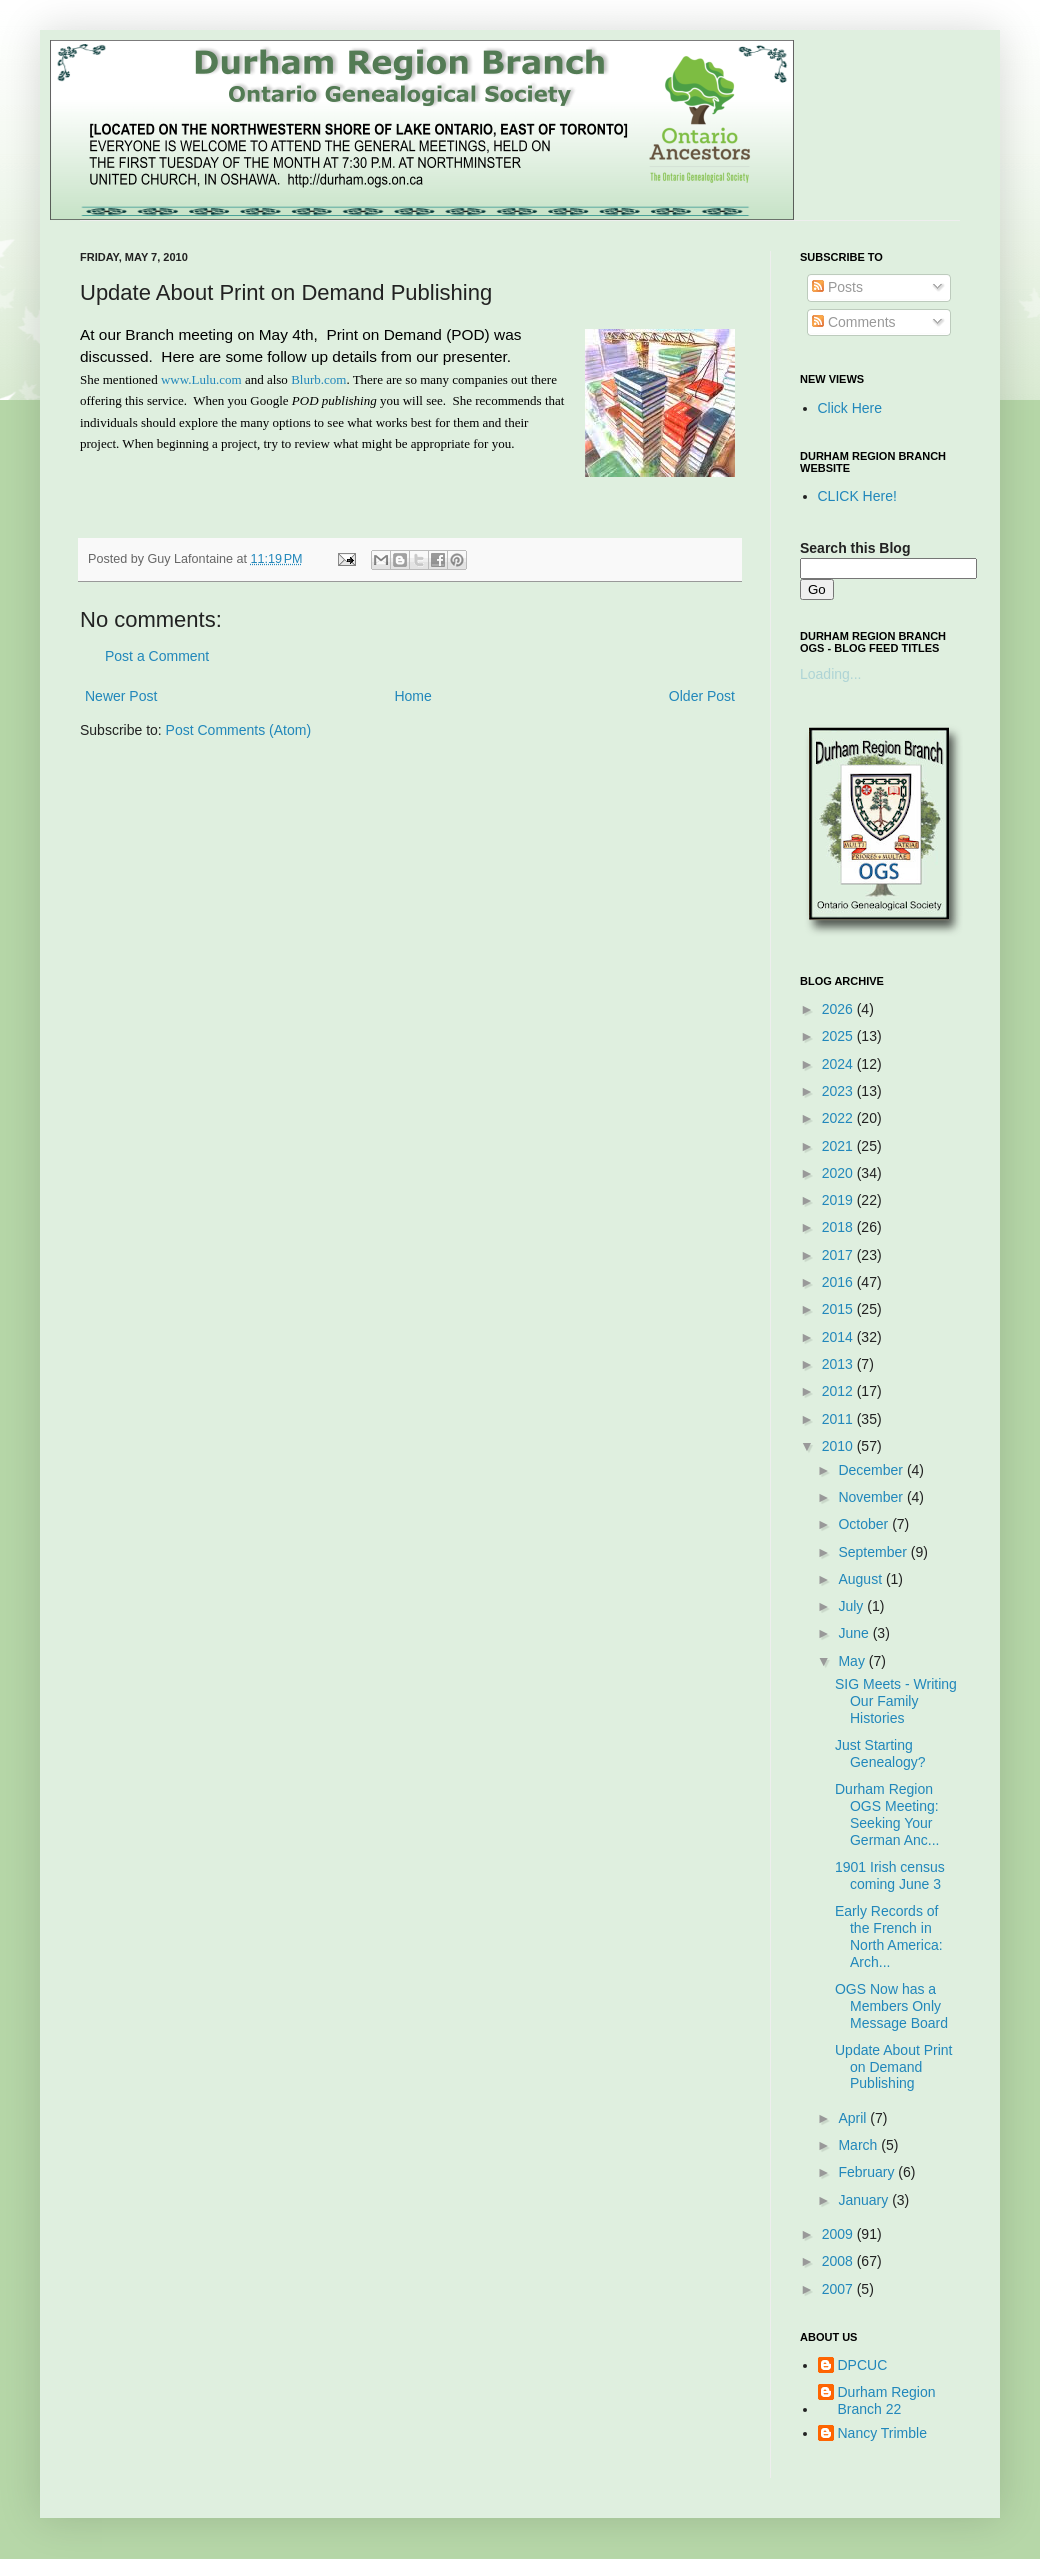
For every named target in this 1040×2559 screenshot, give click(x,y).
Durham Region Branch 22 (887, 2400)
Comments (854, 322)
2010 (839, 1446)
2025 (839, 1036)
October (865, 1524)
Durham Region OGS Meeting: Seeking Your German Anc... (887, 1814)
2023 (839, 1091)
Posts (837, 287)
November (872, 1497)
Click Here (850, 408)
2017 (839, 1255)
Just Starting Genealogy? (880, 1753)
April (854, 2118)
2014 (839, 1337)
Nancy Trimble (882, 2433)
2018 (839, 1227)
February (868, 2172)
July (852, 1606)
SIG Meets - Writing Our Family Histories (896, 1701)
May (853, 1661)
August (861, 1579)
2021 (839, 1146)
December (872, 1470)
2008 (839, 2261)
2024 (839, 1064)
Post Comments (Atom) (238, 730)
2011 (839, 1419)
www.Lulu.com (201, 379)
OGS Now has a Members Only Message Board (891, 2006)
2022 (839, 1118)
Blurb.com (318, 379)
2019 (839, 1200)
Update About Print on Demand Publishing (894, 2067)
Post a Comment (157, 656)
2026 (839, 1009)
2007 (839, 2289)
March (859, 2145)
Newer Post (121, 696)
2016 (839, 1282)
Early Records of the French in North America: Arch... (889, 1936)
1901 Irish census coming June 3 (890, 1875)
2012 (839, 1391)
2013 (839, 1364)
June (855, 1633)
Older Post (702, 696)
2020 (839, 1173)
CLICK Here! (857, 496)
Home (412, 696)
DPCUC (863, 2365)
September (874, 1552)
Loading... (831, 674)
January (865, 2200)
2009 (839, 2234)
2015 (839, 1309)
